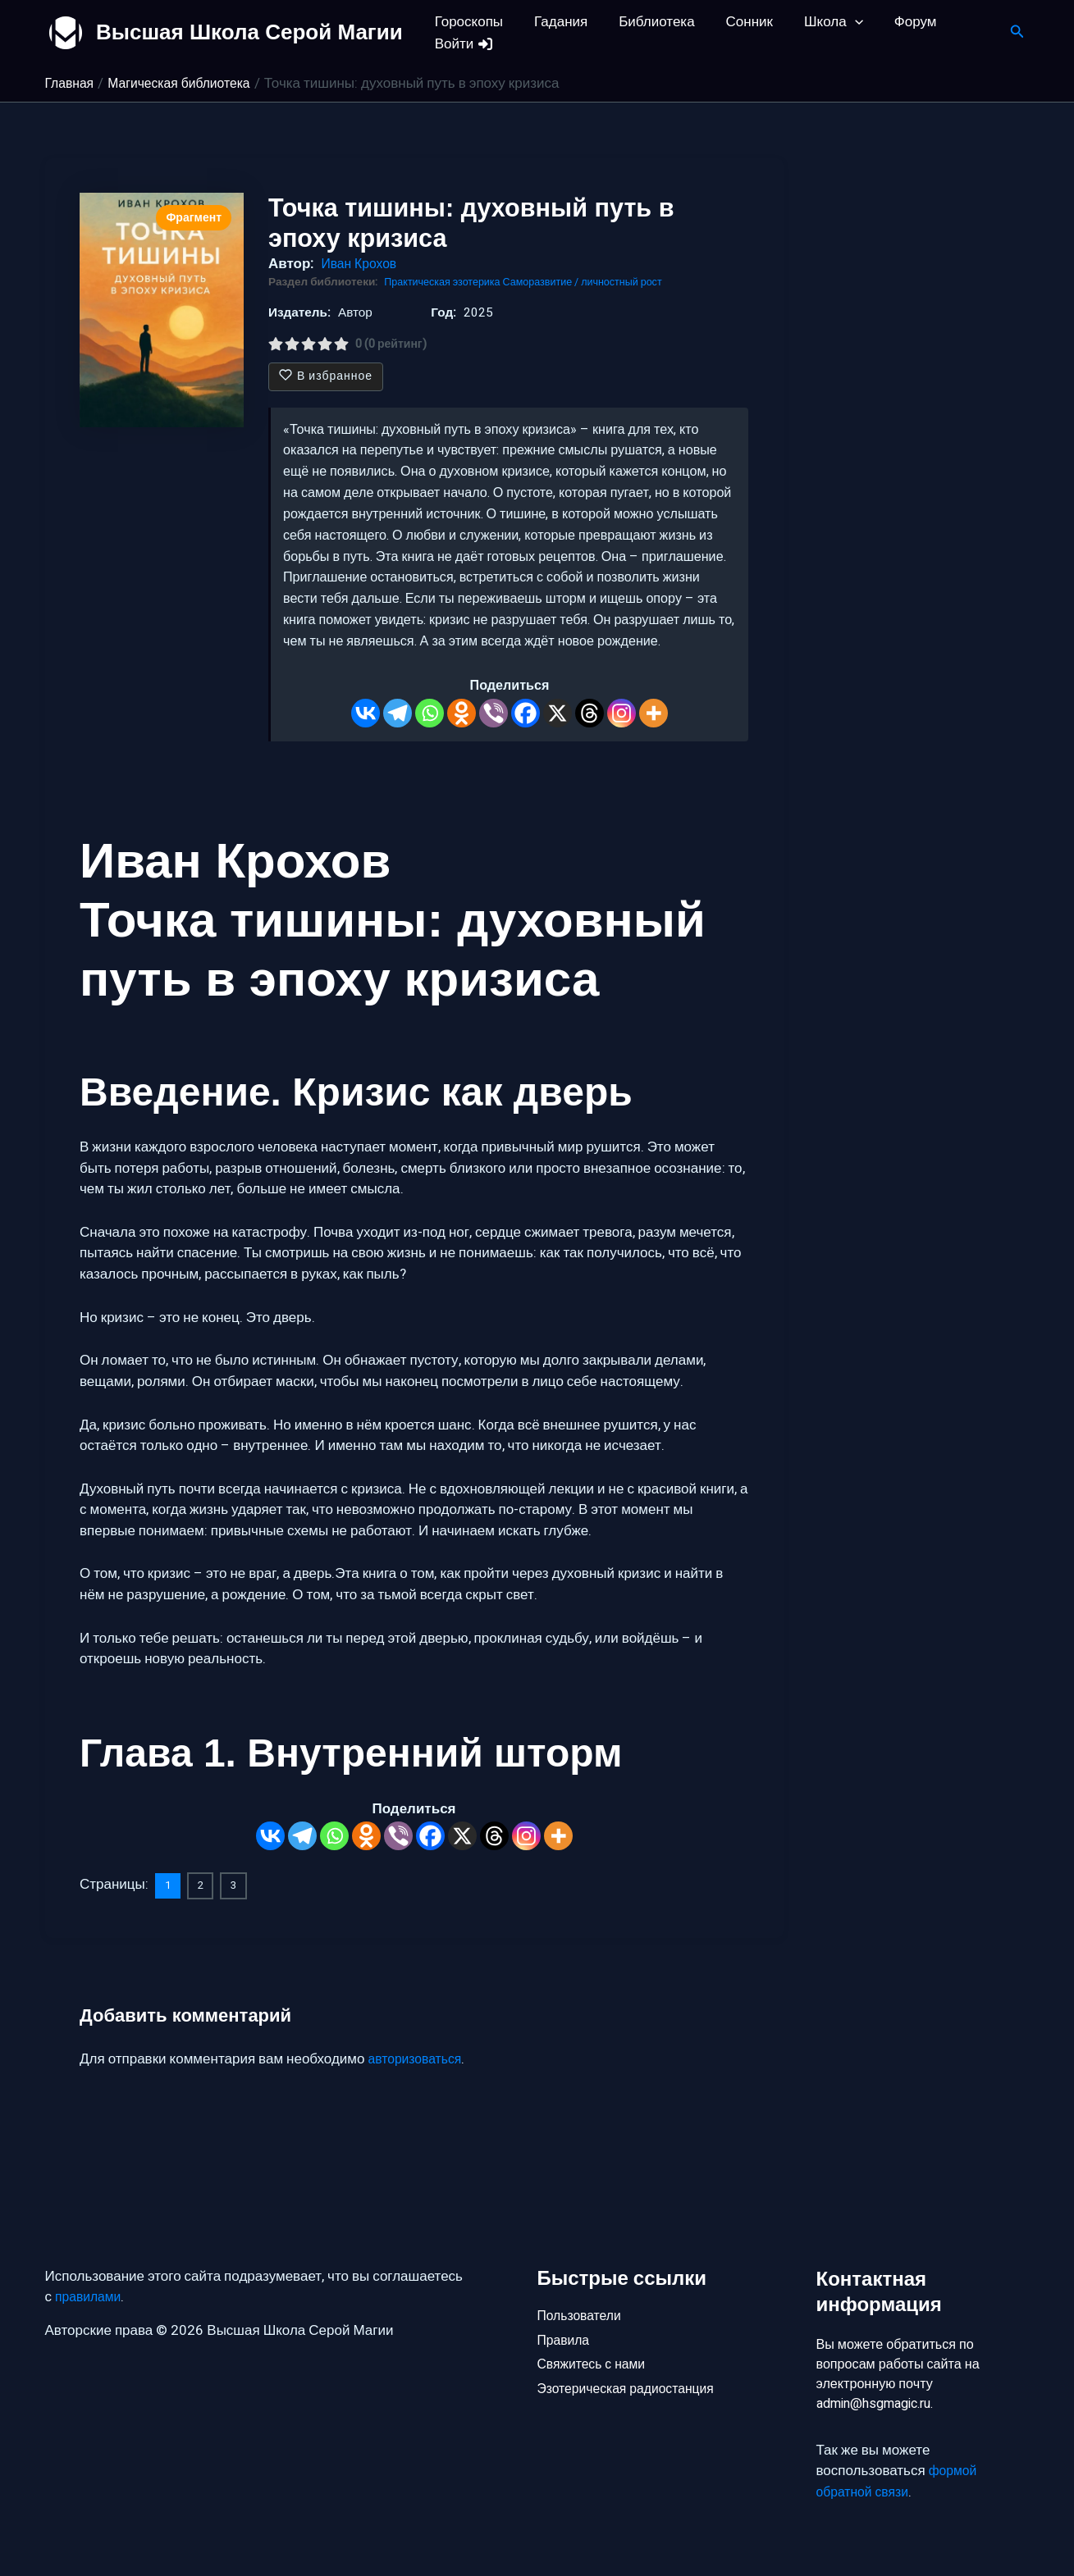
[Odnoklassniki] (461, 713)
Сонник (738, 21)
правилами (90, 2293)
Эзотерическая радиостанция (633, 2393)
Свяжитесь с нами (595, 2365)
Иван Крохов (361, 263)
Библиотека (648, 21)
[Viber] (493, 713)
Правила (565, 2338)
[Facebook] (525, 713)
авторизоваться (418, 2059)
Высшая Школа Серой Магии (249, 32)
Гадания (556, 21)
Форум (897, 21)
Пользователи (582, 2310)
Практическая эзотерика (448, 282)
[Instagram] (621, 713)
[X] (557, 713)
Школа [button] (818, 22)
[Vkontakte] (365, 713)
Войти (463, 44)
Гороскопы (467, 21)
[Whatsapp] (429, 713)
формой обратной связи (898, 2481)
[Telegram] (397, 713)
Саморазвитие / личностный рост (598, 282)
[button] (840, 22)
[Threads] (589, 713)
